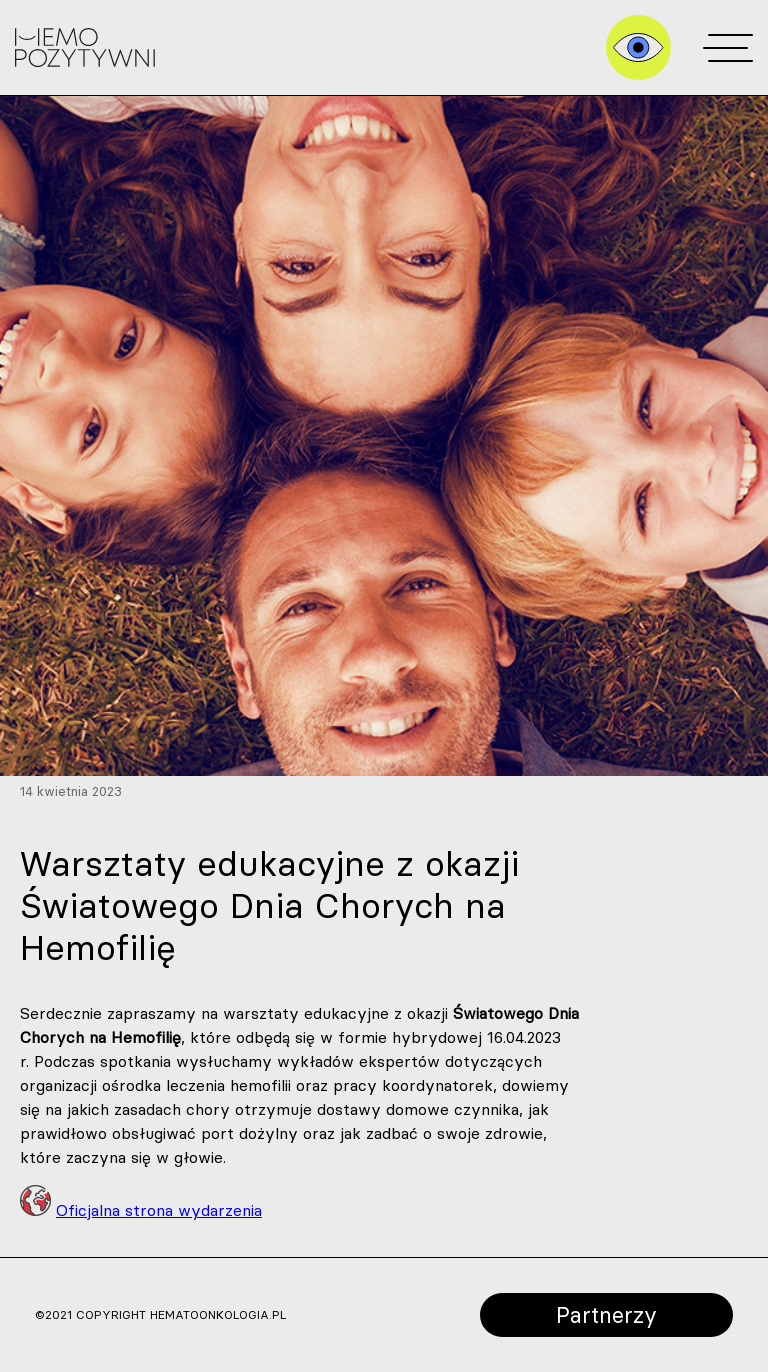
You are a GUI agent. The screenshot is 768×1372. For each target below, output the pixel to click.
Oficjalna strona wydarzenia (159, 1210)
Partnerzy (606, 1314)
